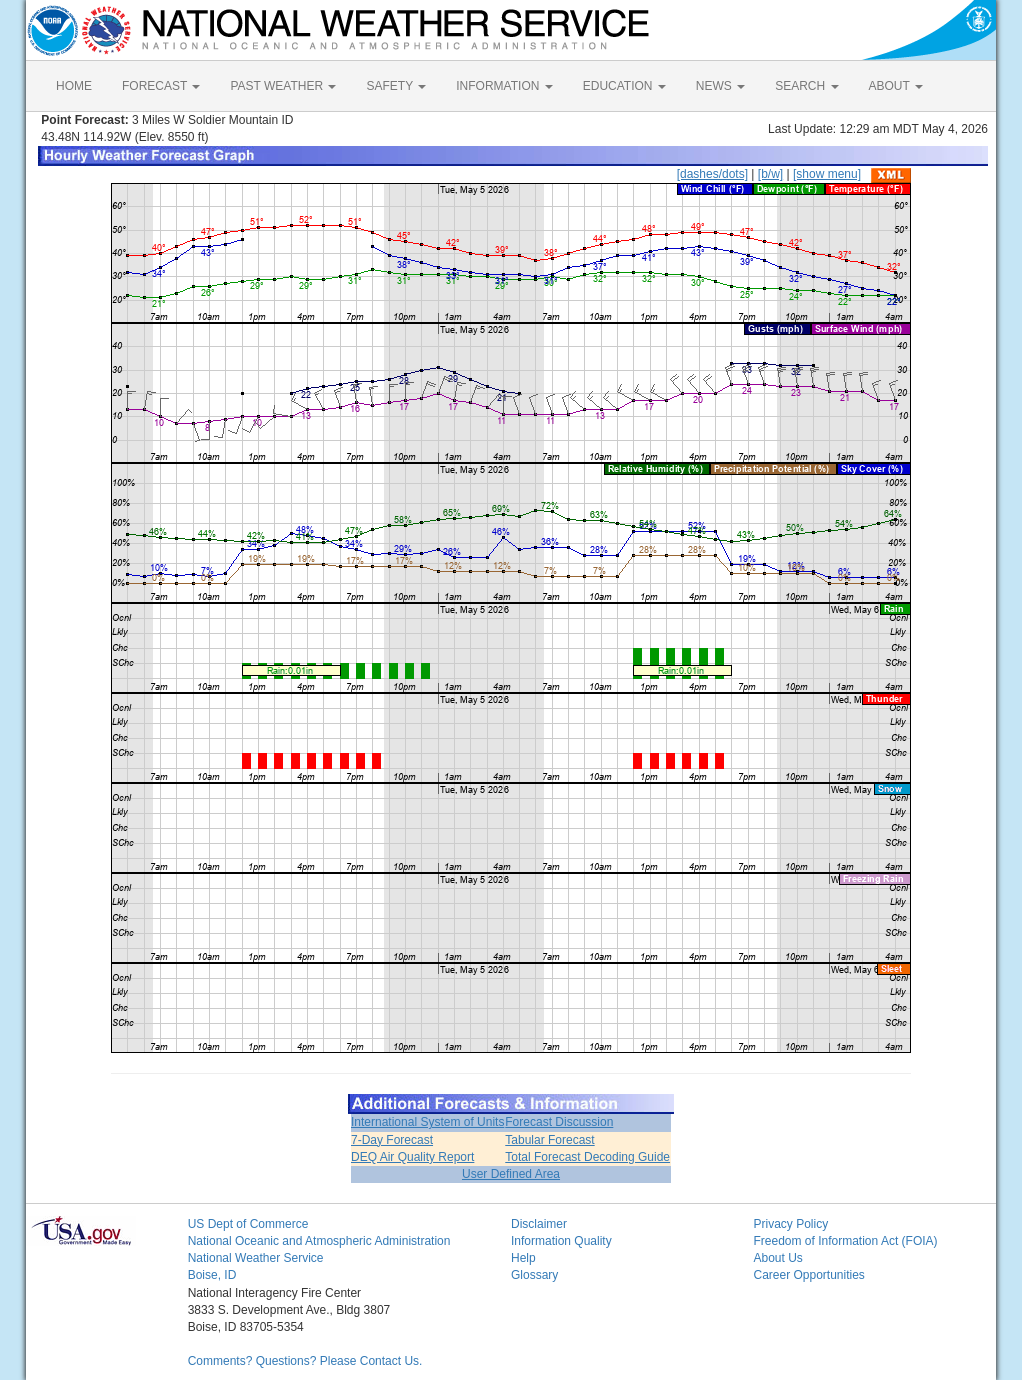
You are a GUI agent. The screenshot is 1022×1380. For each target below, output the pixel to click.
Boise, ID (212, 1275)
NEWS (720, 86)
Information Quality (561, 1241)
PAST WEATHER (283, 86)
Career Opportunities (808, 1275)
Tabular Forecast (549, 1140)
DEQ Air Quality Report (412, 1157)
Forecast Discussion (559, 1122)
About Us (777, 1258)
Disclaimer (539, 1224)
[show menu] (827, 174)
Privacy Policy (790, 1224)
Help (523, 1258)
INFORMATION (504, 86)
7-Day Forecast (392, 1140)
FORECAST (161, 86)
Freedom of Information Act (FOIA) (845, 1241)
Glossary (534, 1275)
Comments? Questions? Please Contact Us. (305, 1361)
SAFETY (396, 86)
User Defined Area (511, 1174)
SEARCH (806, 86)
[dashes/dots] (712, 174)
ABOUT (896, 86)
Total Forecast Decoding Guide (587, 1157)
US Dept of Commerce (248, 1224)
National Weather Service (256, 1258)
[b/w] (770, 174)
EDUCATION (624, 86)
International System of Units (427, 1122)
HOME (74, 86)
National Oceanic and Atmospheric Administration (319, 1241)
